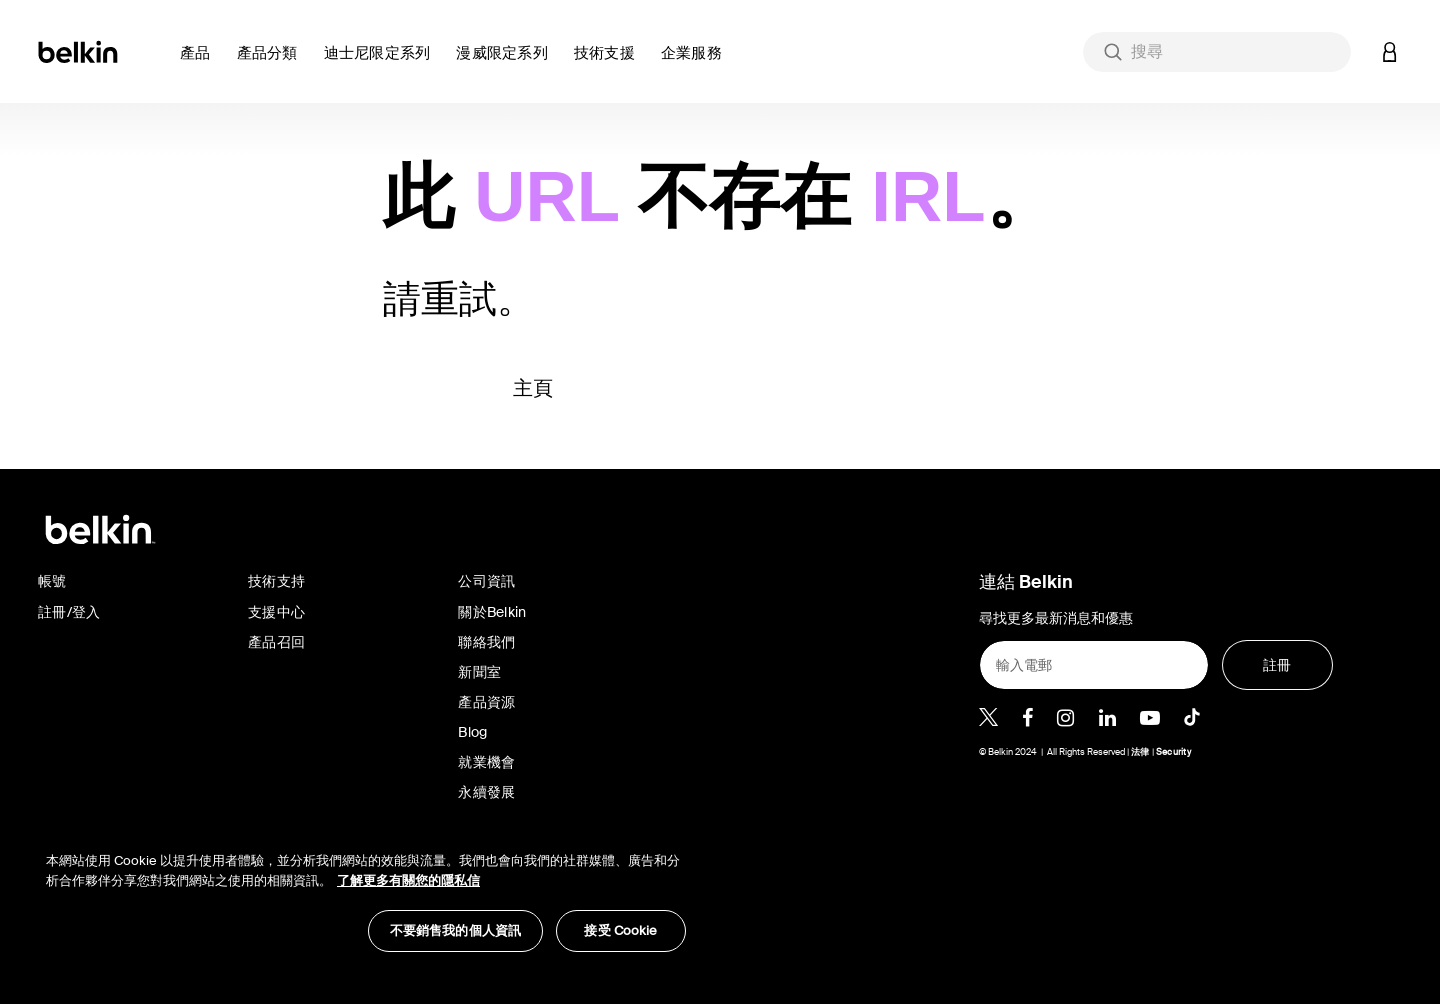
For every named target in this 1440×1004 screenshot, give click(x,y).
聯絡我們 (486, 642)
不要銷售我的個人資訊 (455, 930)
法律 (1141, 752)
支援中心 (276, 612)
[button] (200, 64)
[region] (366, 891)
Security (1173, 752)
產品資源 (486, 702)
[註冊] (1277, 665)
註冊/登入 (69, 612)
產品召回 (276, 642)
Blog (472, 732)
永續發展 (486, 792)
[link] (609, 64)
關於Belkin (492, 612)
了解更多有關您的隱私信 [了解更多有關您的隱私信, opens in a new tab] (408, 880)
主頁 (533, 388)
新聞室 (479, 672)
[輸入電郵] (1094, 665)
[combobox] (1217, 52)
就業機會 (486, 762)
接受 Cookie (620, 930)
